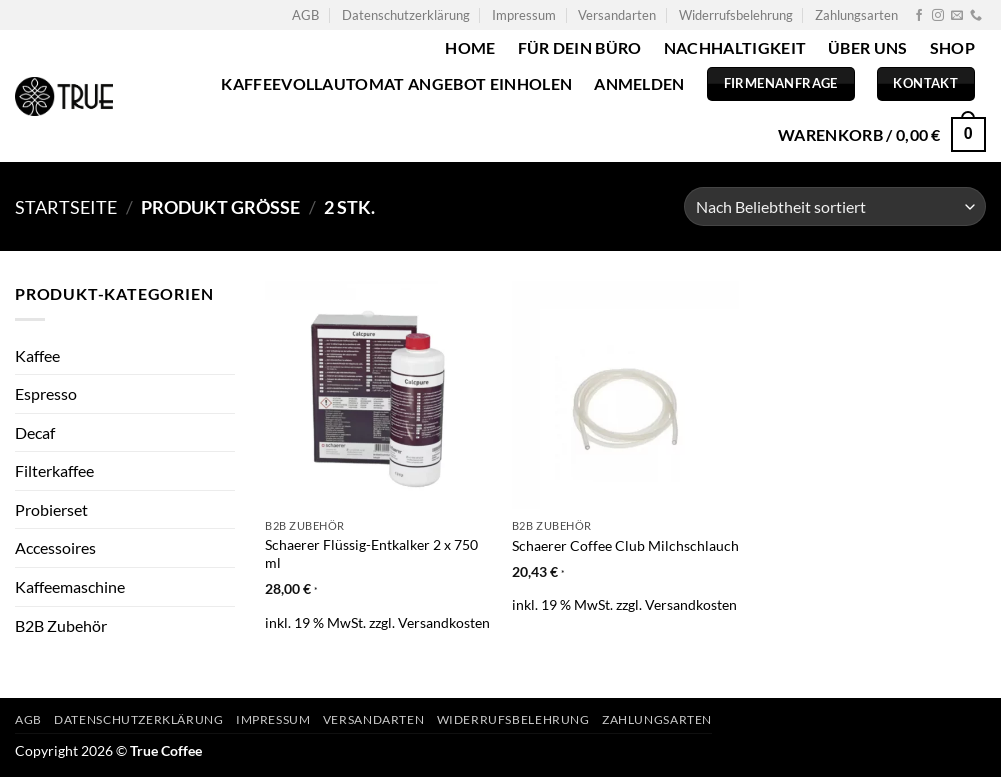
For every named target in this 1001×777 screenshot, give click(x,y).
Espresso (46, 393)
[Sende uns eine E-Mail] (957, 16)
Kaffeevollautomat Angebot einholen (396, 83)
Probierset (51, 509)
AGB (305, 15)
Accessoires (55, 547)
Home (470, 47)
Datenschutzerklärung (406, 15)
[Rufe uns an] (976, 16)
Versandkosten (444, 622)
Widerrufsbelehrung (736, 15)
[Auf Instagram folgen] (938, 16)
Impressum (524, 15)
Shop (952, 47)
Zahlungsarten (856, 15)
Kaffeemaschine (70, 586)
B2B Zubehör (61, 625)
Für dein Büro (580, 47)
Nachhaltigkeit (735, 47)
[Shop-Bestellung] (835, 206)
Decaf (35, 432)
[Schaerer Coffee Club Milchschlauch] (625, 394)
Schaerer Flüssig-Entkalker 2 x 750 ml (371, 554)
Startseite (66, 207)
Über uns (868, 47)
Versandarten (617, 15)
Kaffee (37, 355)
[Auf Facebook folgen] (919, 16)
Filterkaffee (54, 470)
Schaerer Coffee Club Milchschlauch (625, 545)
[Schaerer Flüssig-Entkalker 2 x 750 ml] (378, 394)
